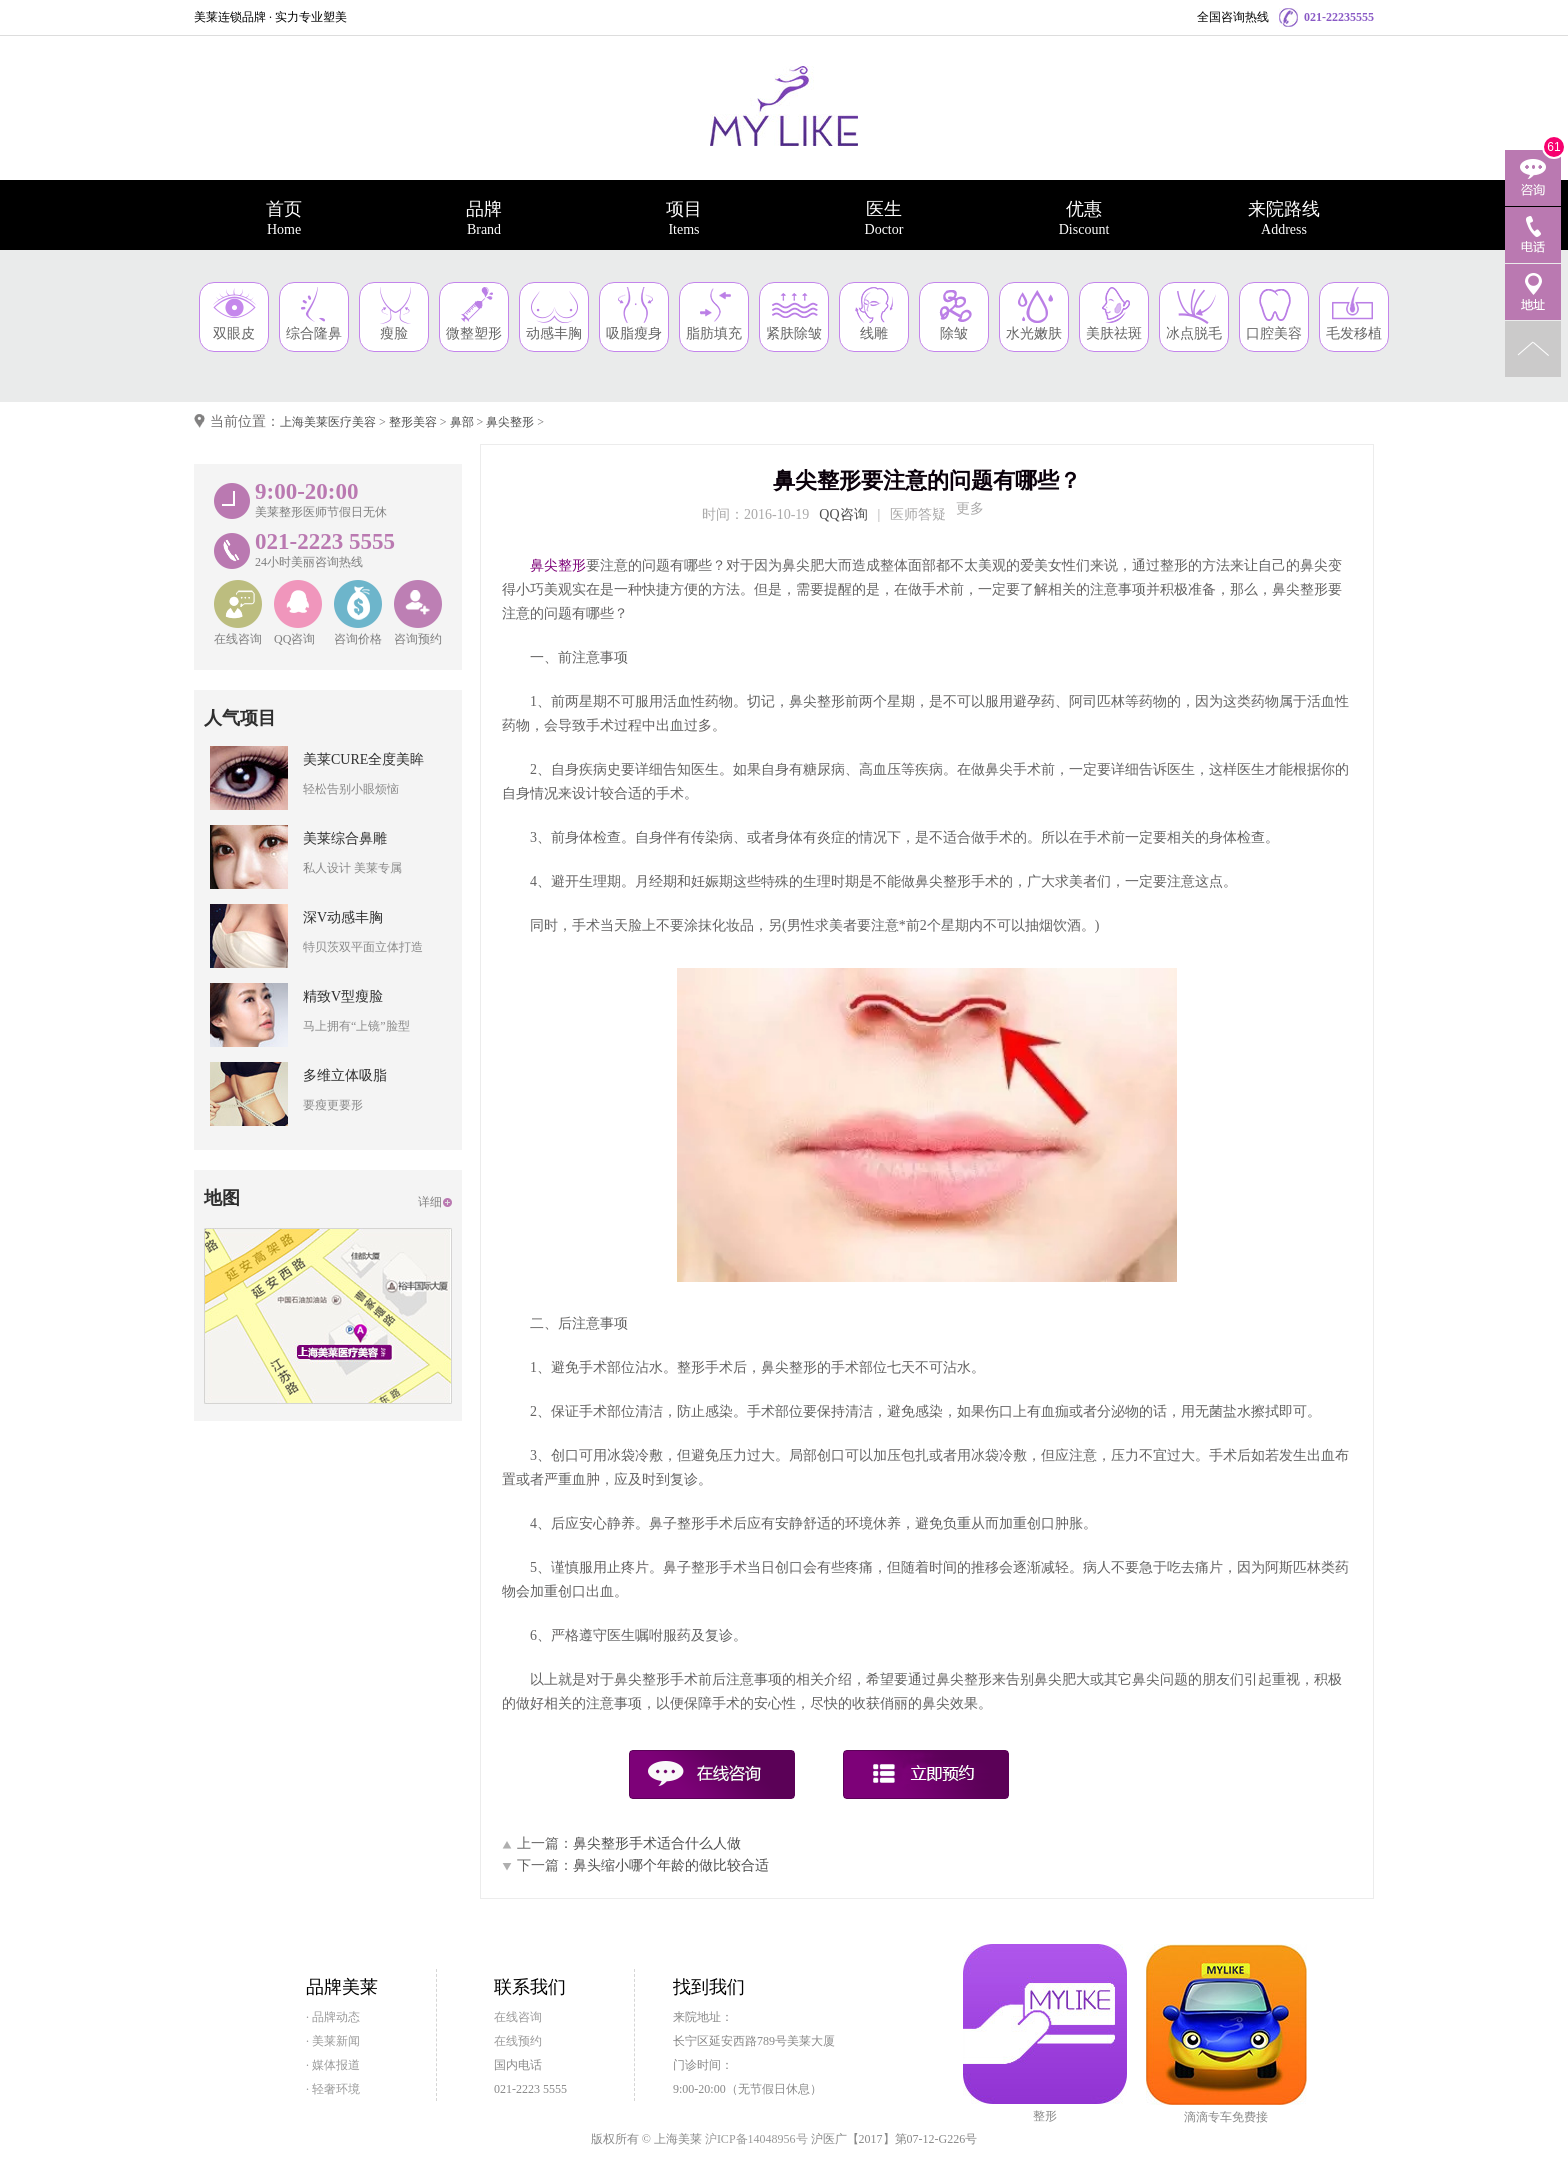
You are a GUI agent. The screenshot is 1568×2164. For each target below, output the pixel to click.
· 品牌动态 (333, 2017)
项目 (684, 218)
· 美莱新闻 (333, 2041)
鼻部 (462, 422)
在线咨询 (518, 2017)
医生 (884, 218)
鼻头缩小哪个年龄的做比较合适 (671, 1865)
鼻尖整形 (510, 422)
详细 (430, 1202)
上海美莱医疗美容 (328, 422)
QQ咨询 (843, 514)
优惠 (1084, 218)
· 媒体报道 (333, 2065)
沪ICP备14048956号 (756, 2139)
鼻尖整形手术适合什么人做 (657, 1843)
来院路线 (1284, 218)
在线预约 (518, 2041)
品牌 (484, 218)
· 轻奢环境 (333, 2089)
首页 (284, 218)
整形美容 (413, 422)
